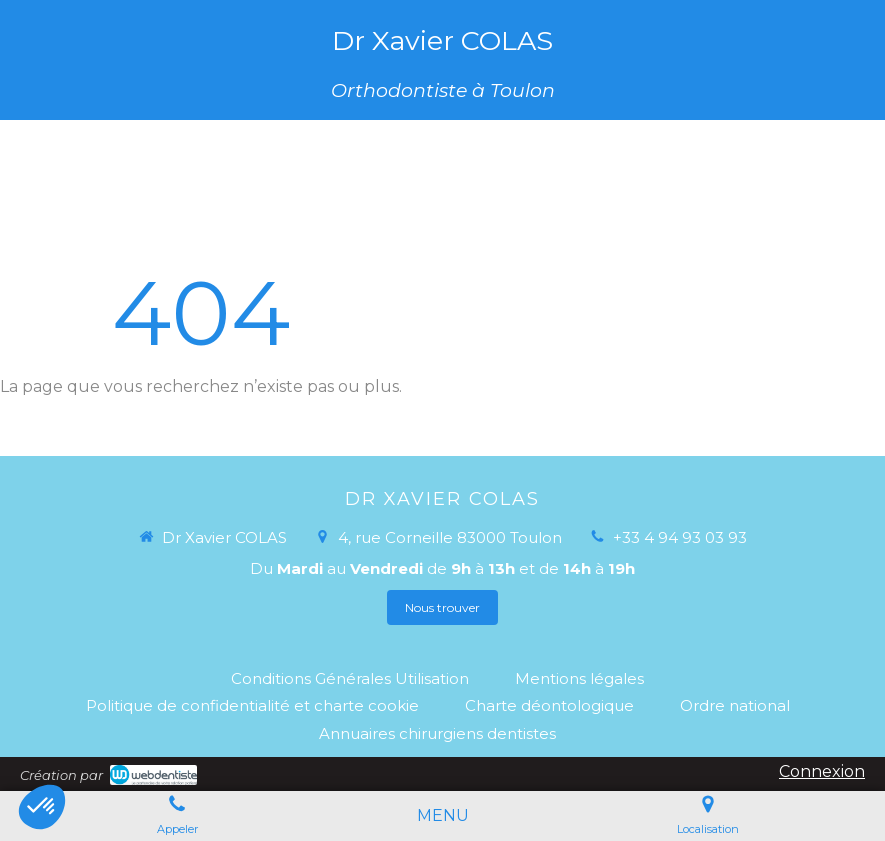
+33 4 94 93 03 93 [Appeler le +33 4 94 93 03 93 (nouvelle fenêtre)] (680, 537)
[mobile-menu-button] (443, 816)
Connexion (822, 771)
